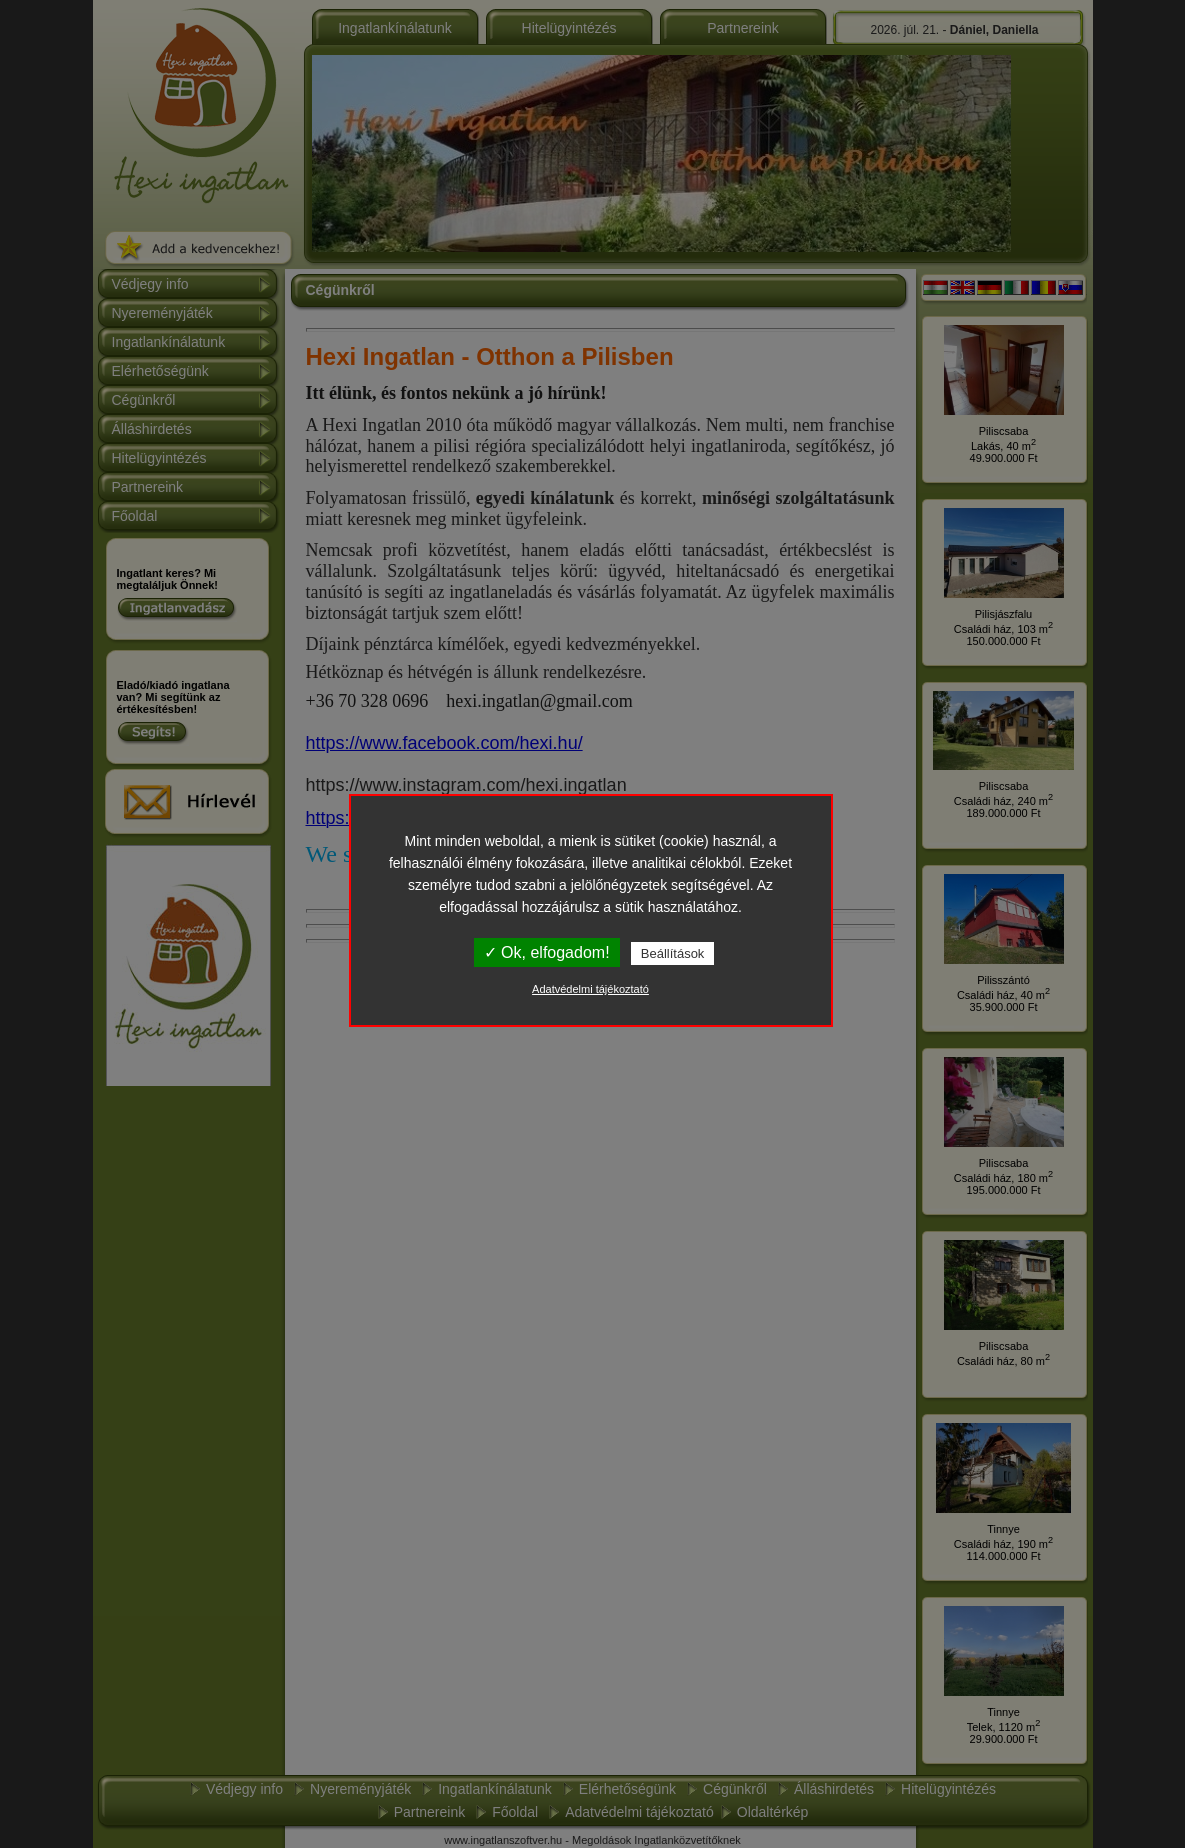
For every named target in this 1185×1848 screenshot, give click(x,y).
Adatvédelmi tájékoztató (590, 989)
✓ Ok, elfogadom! (547, 952)
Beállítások (673, 953)
